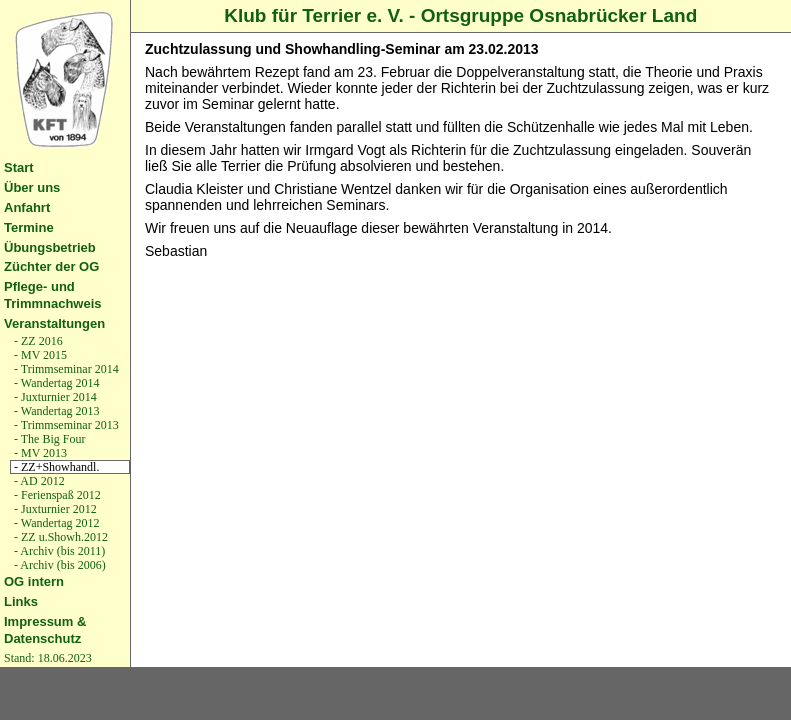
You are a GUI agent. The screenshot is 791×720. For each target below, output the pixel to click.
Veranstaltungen (54, 323)
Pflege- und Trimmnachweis (53, 295)
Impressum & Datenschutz (45, 630)
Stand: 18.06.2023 (48, 658)
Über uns (32, 187)
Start (19, 167)
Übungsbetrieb (50, 247)
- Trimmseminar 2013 (65, 425)
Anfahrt (27, 207)
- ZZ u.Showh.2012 (59, 537)
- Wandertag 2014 (55, 383)
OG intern (34, 581)
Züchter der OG (51, 266)
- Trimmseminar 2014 (65, 369)
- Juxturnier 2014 (54, 397)
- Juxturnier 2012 (54, 509)
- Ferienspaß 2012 (56, 495)
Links (21, 601)
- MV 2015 (39, 355)
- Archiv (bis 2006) (58, 565)
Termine (29, 227)
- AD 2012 (38, 481)
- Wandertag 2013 (55, 411)
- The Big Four (48, 439)
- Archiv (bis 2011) (58, 551)
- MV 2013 (39, 453)
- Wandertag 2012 (55, 523)
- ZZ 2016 (37, 341)
